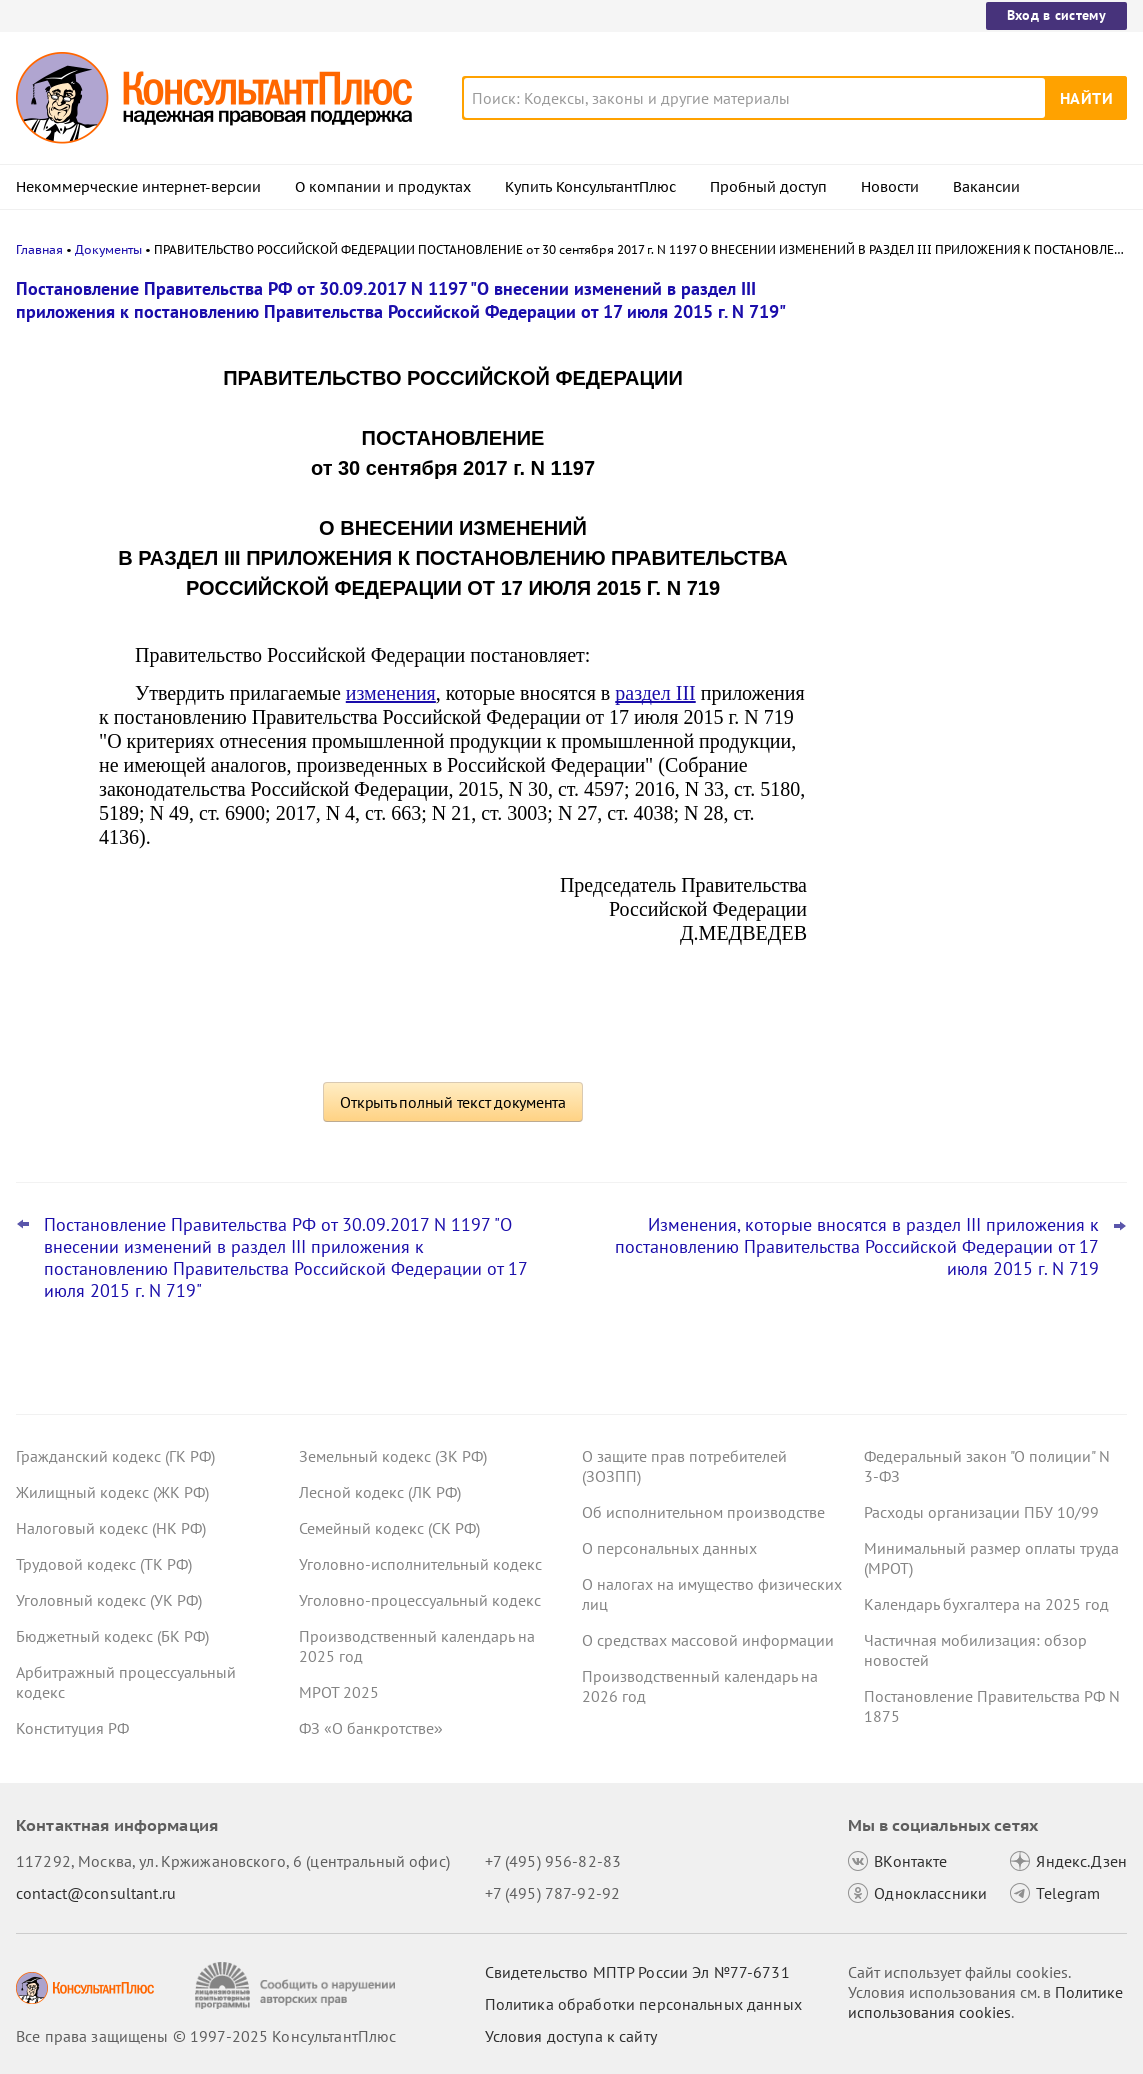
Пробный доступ (768, 187)
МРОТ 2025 (339, 1692)
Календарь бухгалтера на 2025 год (986, 1604)
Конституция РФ (72, 1728)
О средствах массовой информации (708, 1640)
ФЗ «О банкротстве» (371, 1728)
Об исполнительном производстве (703, 1512)
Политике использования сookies (985, 2002)
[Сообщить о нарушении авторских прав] (297, 1985)
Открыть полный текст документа (453, 1102)
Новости (890, 187)
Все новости (889, 783)
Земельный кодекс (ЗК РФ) (393, 1456)
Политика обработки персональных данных (643, 2004)
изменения (391, 693)
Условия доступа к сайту (571, 2036)
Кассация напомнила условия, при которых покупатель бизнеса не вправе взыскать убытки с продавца (967, 392)
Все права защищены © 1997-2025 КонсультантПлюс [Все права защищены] (206, 2036)
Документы (108, 249)
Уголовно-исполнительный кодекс (420, 1564)
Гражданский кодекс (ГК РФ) (115, 1456)
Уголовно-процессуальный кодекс (420, 1600)
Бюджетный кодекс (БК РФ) (112, 1636)
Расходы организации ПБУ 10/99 (981, 1512)
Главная (39, 249)
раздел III (655, 693)
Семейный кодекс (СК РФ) (389, 1528)
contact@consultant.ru (96, 1893)
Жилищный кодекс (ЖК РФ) (112, 1492)
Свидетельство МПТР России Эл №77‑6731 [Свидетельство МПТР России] (637, 1972)
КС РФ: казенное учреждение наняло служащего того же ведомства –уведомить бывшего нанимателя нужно (979, 500)
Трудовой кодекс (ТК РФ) (104, 1564)
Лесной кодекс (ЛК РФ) (380, 1492)
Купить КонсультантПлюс (590, 187)
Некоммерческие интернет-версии (138, 187)
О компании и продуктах (383, 187)
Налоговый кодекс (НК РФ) (111, 1528)
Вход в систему (1056, 15)
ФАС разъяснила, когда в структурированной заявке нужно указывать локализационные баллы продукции (966, 708)
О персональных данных (669, 1548)
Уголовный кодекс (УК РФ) (109, 1600)
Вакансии (986, 187)
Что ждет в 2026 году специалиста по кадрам (973, 600)
